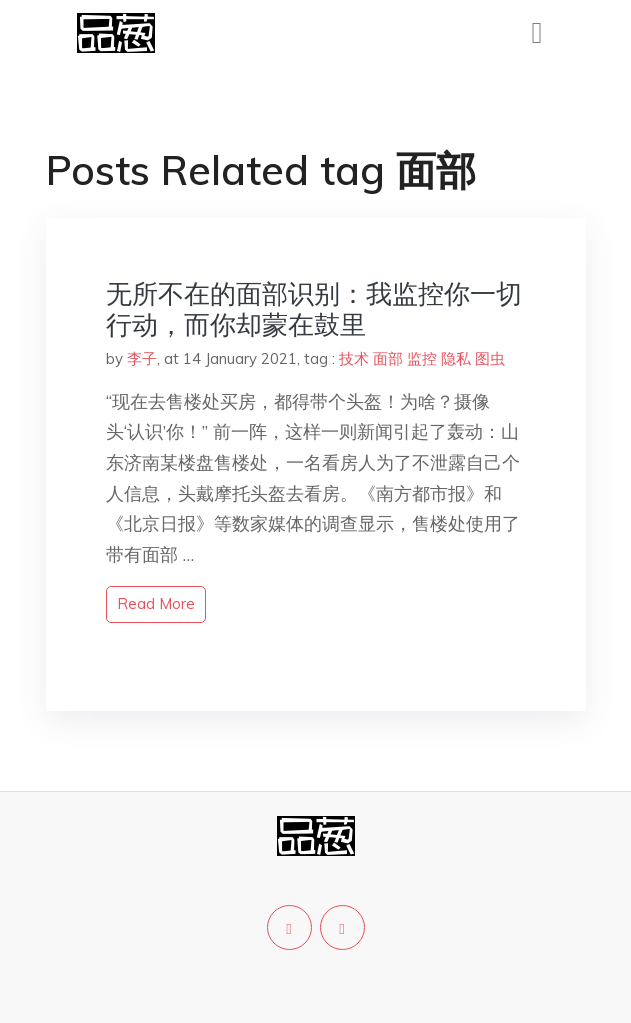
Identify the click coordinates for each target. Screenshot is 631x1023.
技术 (354, 358)
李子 (142, 358)
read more (156, 603)
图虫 (490, 358)
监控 (422, 358)
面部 (388, 358)
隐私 (456, 358)
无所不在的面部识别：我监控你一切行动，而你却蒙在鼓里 (314, 309)
